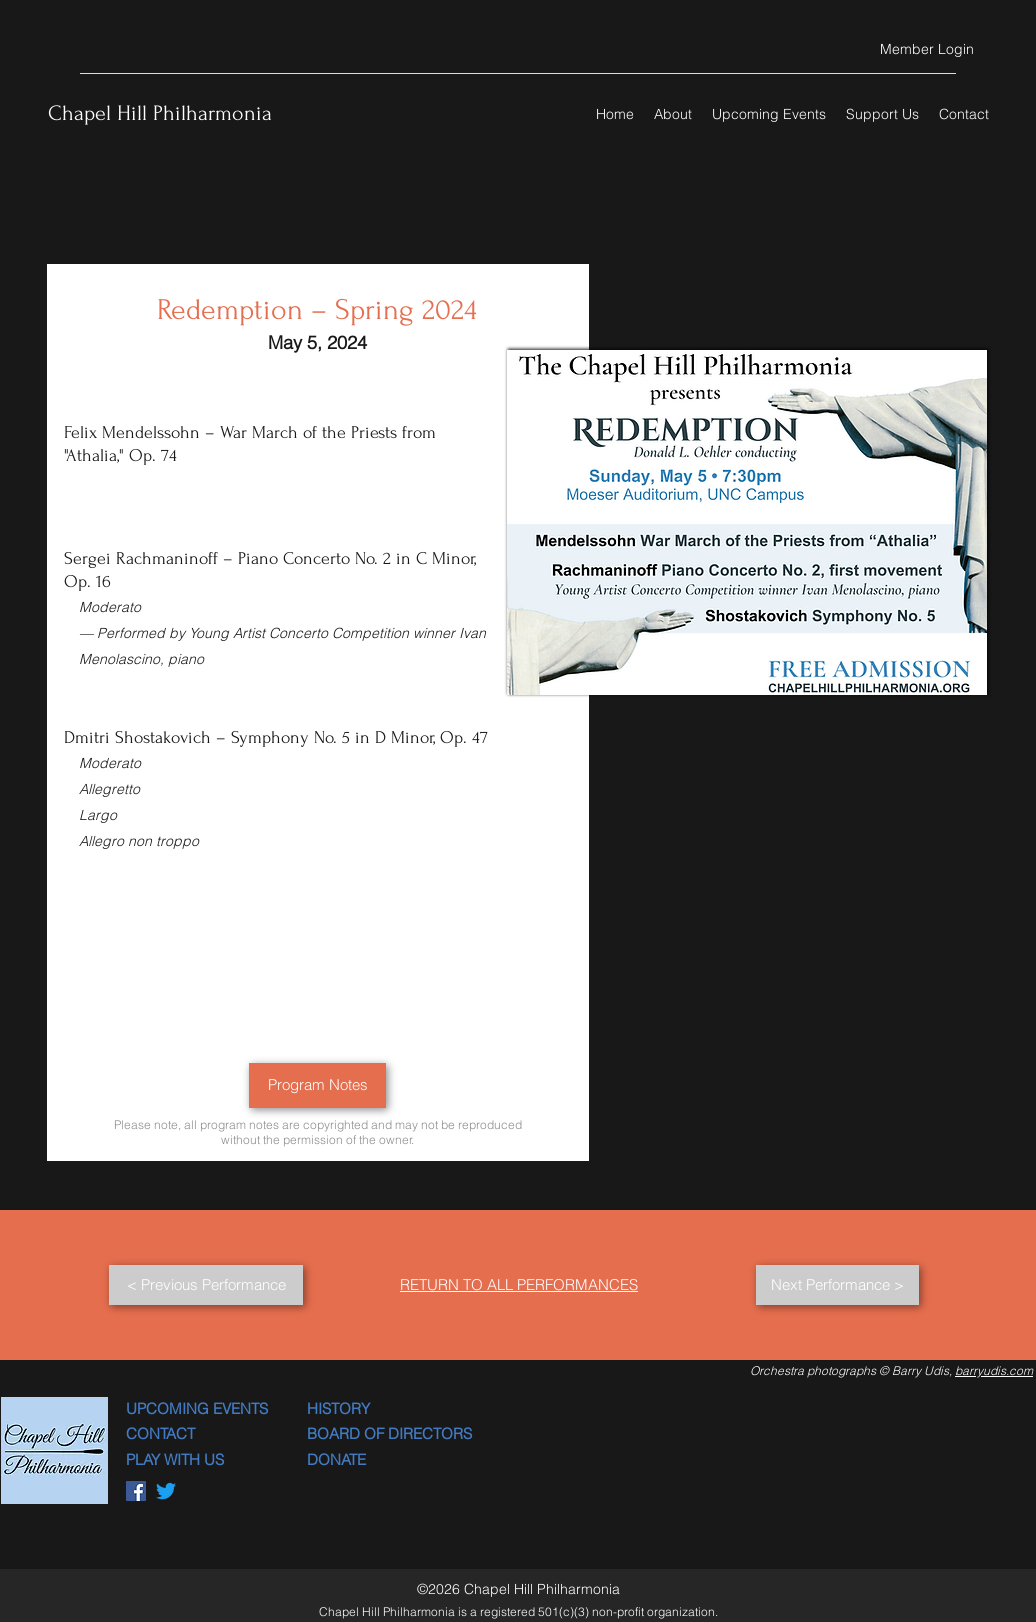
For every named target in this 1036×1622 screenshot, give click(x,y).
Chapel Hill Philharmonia (160, 113)
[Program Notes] (317, 1085)
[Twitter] (166, 1491)
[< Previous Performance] (206, 1285)
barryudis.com (994, 1370)
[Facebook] (136, 1491)
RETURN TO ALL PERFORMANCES (519, 1284)
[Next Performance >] (837, 1285)
